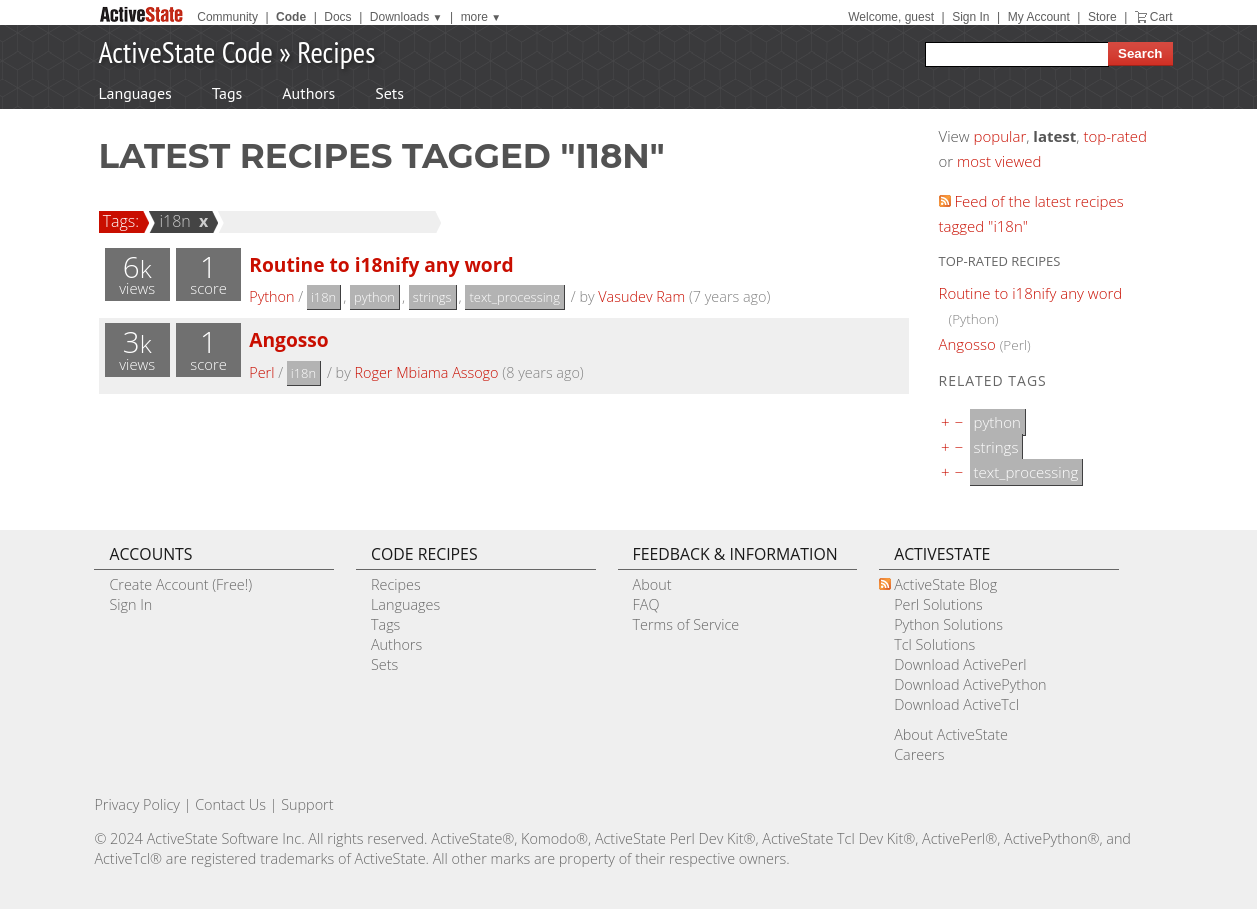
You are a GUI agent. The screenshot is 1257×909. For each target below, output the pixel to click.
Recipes (336, 51)
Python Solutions (948, 624)
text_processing (514, 297)
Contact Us (230, 804)
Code (291, 17)
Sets (389, 93)
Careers (919, 754)
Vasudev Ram (641, 296)
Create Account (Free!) (180, 584)
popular (1000, 136)
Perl (261, 372)
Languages (135, 93)
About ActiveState (951, 734)
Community (227, 17)
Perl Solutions (938, 604)
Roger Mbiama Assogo (426, 372)
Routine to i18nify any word (381, 264)
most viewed (999, 161)
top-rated (1115, 136)
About (652, 584)
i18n (172, 221)
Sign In (970, 17)
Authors (308, 93)
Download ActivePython (970, 684)
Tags (227, 93)
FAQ (646, 604)
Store (1102, 17)
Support (307, 804)
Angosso (289, 339)
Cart (1161, 17)
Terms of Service (686, 624)
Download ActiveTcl (956, 704)
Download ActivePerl (960, 664)
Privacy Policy (137, 804)
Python (271, 296)
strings (432, 297)
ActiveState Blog (945, 584)
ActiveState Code (186, 51)
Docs (337, 17)
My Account (1039, 17)
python (374, 297)
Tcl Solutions (934, 644)
